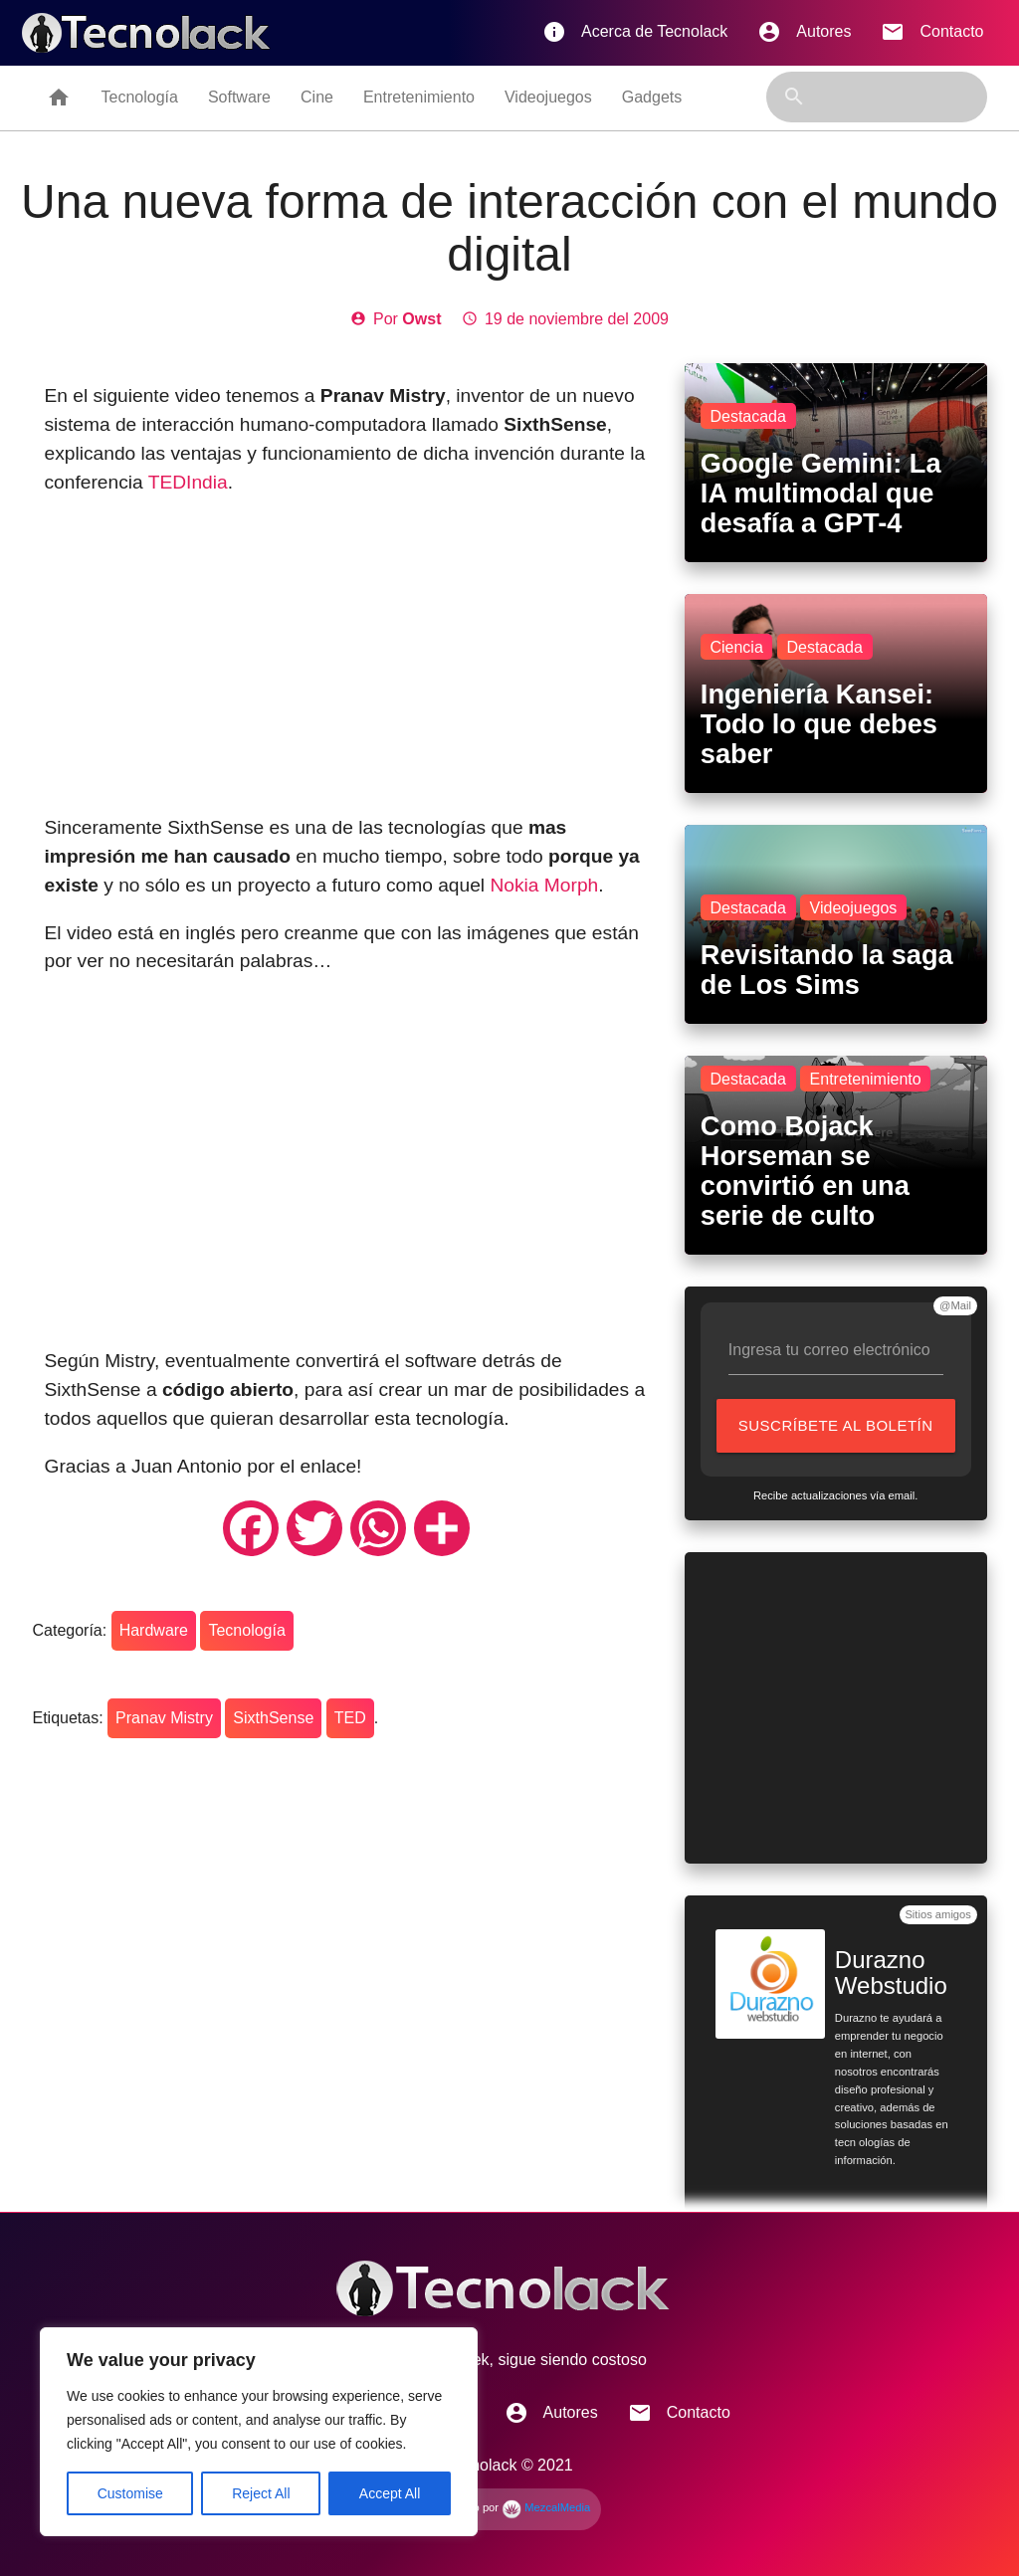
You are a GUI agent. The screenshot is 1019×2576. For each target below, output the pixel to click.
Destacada (748, 416)
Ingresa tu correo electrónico (829, 1349)
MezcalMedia (546, 2507)
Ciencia (736, 647)
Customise (130, 2493)
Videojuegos (548, 97)
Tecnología (139, 97)
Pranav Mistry (164, 1717)
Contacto (932, 32)
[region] (259, 2431)
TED (350, 1717)
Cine (317, 97)
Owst (421, 318)
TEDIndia (188, 482)
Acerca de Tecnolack (634, 32)
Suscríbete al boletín (840, 1435)
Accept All (389, 2493)
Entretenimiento (419, 97)
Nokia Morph (544, 885)
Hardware (153, 1630)
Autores (804, 32)
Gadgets (652, 97)
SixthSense (273, 1717)
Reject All (261, 2493)
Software (239, 97)
